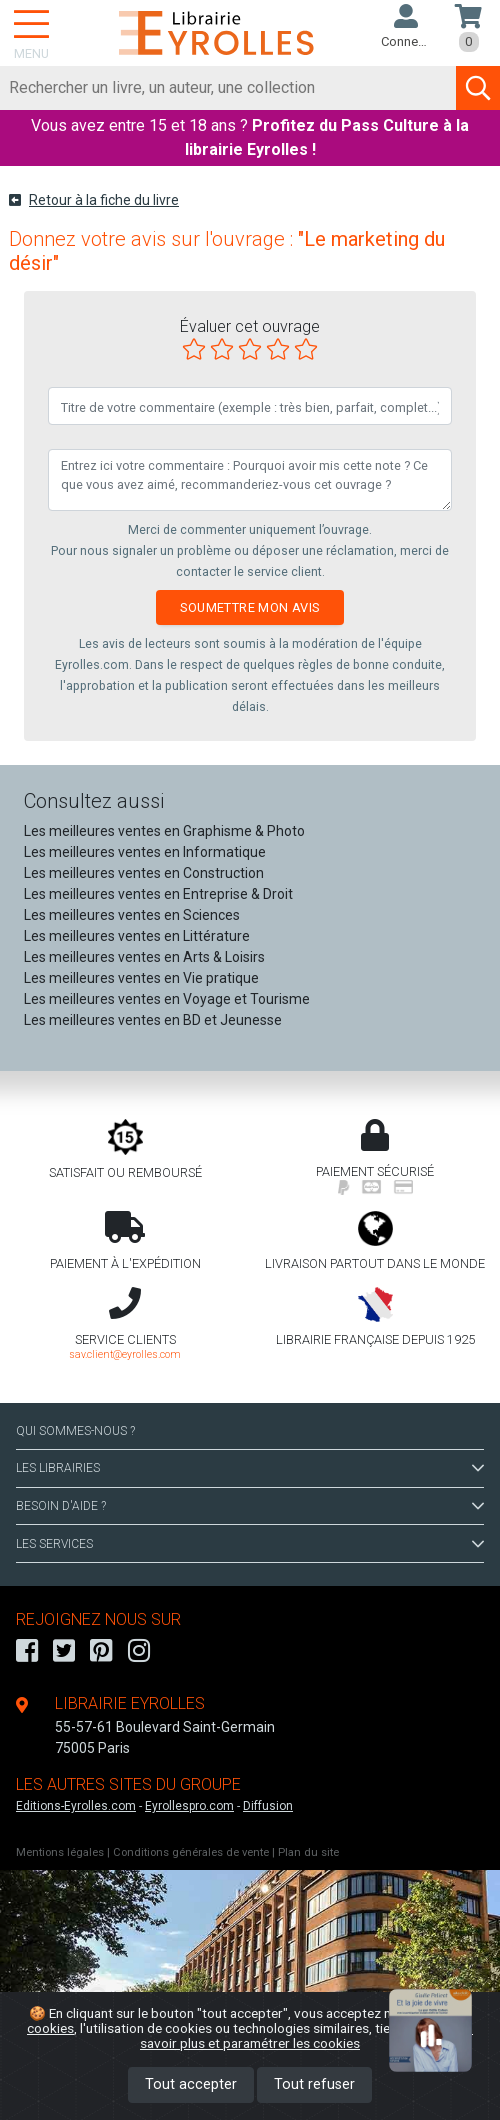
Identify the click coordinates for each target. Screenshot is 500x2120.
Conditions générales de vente (191, 1852)
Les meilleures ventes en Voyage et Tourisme (167, 999)
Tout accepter (191, 2084)
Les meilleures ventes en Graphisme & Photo (164, 831)
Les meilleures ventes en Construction (144, 873)
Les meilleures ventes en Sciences (132, 915)
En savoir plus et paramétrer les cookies (306, 2035)
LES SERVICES (250, 1544)
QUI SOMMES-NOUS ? (75, 1431)
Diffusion (268, 1806)
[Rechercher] (228, 88)
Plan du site (308, 1852)
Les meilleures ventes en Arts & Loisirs (144, 957)
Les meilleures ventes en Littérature (137, 936)
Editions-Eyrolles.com (76, 1806)
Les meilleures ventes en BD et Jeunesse (153, 1020)
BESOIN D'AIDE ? (250, 1506)
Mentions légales (60, 1852)
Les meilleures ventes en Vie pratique (141, 978)
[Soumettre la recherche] (478, 88)
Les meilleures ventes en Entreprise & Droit (158, 894)
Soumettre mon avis (249, 607)
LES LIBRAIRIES (250, 1468)
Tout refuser (314, 2084)
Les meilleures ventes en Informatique (145, 852)
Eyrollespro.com (189, 1806)
